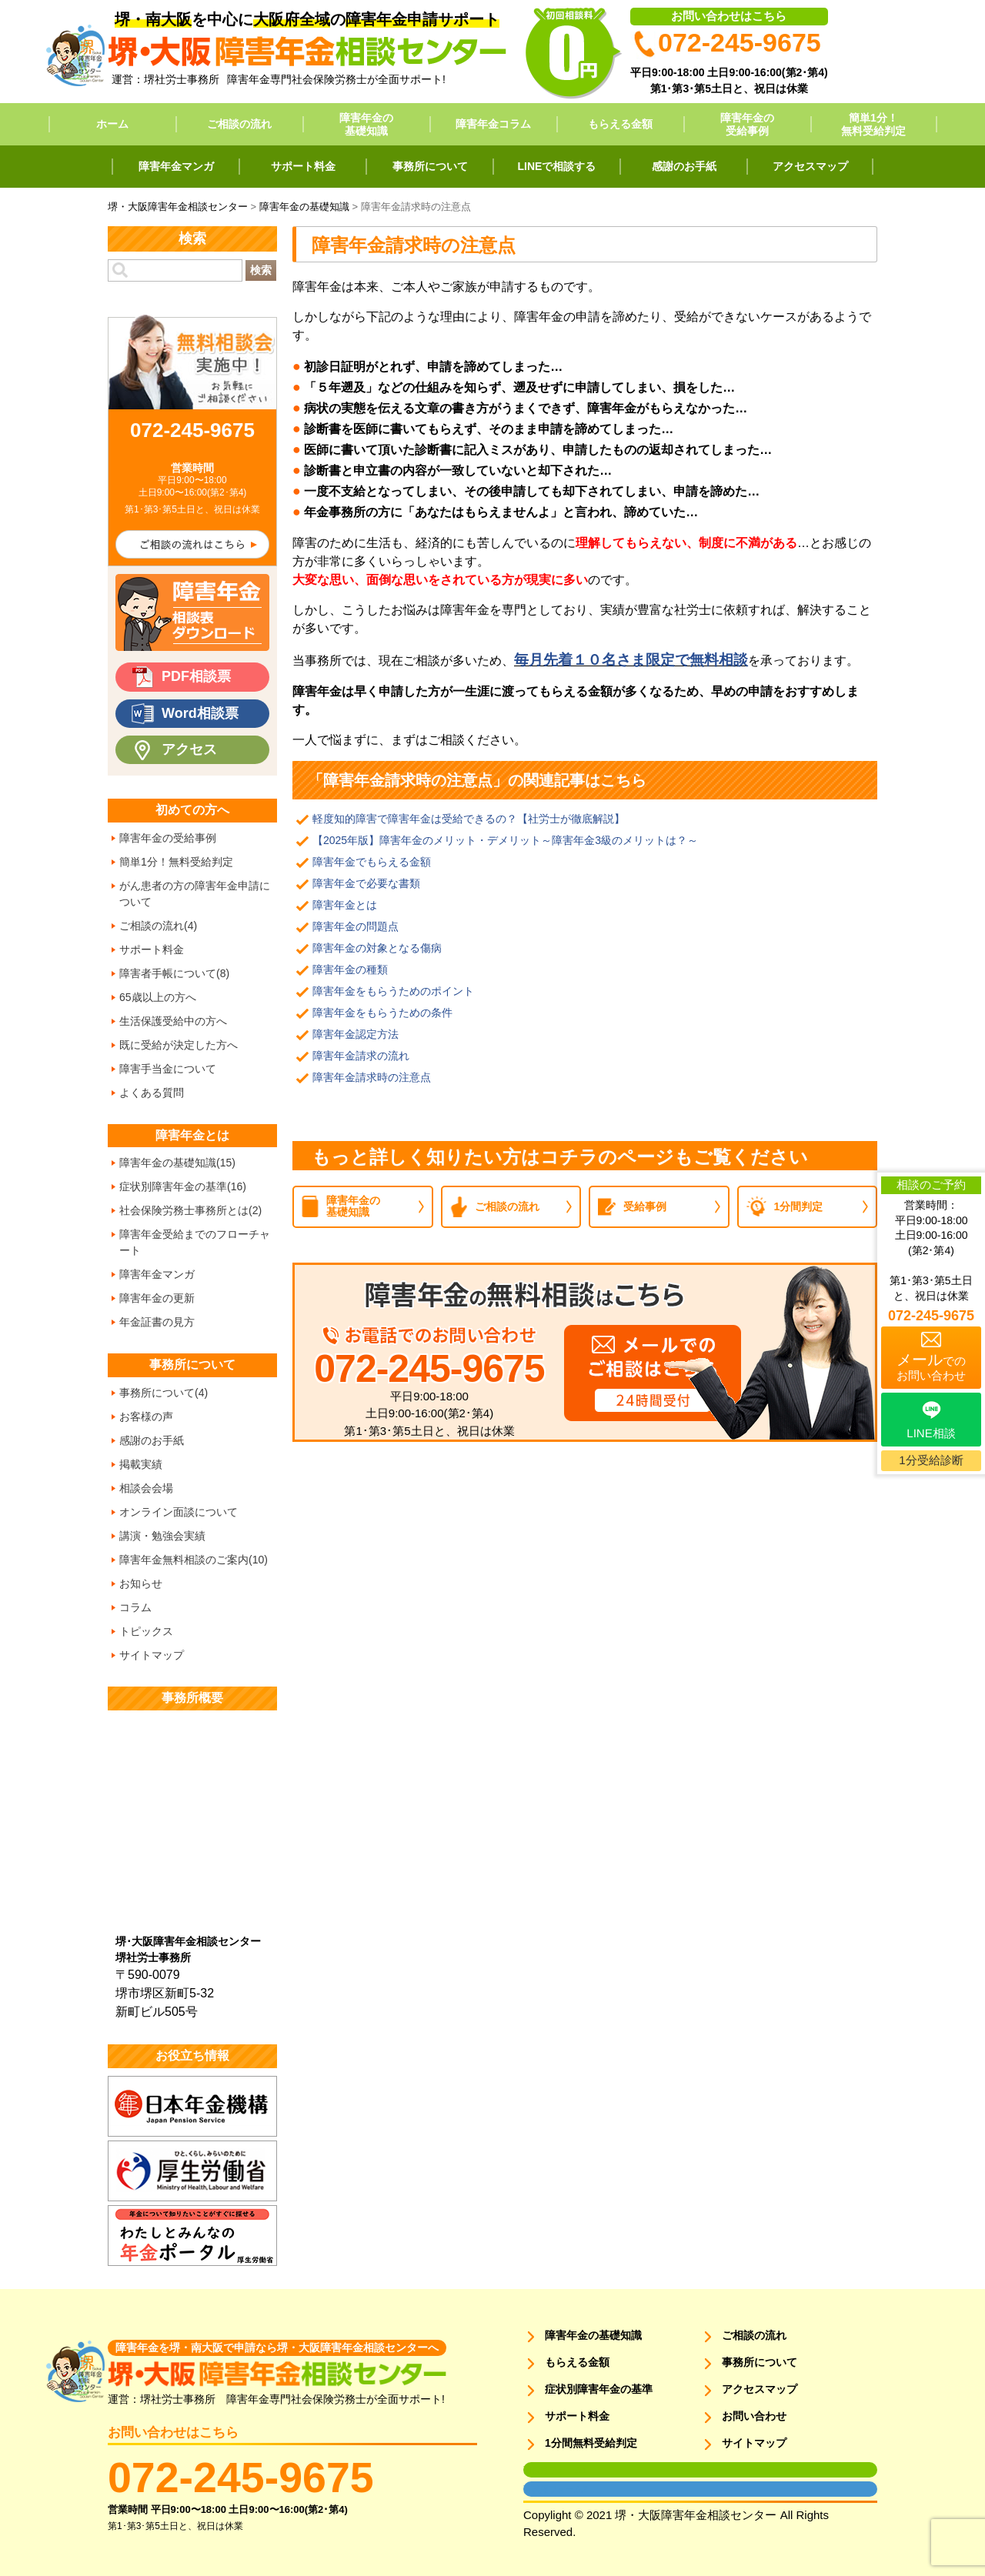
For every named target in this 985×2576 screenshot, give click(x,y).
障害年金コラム (493, 124)
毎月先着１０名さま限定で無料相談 (631, 660)
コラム (135, 1607)
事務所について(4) (163, 1392)
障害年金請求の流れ (360, 1055)
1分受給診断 (931, 1460)
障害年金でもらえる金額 (371, 862)
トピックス (146, 1631)
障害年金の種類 (350, 969)
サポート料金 (303, 166)
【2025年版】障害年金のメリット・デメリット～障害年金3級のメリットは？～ (505, 840)
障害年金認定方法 (355, 1034)
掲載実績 (140, 1464)
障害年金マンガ (176, 166)
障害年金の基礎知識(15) (177, 1162)
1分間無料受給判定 (591, 2443)
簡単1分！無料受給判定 (873, 124)
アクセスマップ (810, 166)
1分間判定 (798, 1206)
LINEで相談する (557, 166)
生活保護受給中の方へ (173, 1021)
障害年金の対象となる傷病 (377, 948)
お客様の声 (146, 1416)
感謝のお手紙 (684, 166)
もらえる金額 (620, 124)
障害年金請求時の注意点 (371, 1077)
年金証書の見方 (157, 1322)
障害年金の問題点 (355, 926)
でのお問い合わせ (931, 1366)
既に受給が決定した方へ (178, 1045)
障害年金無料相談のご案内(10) (193, 1559)
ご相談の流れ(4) (158, 925)
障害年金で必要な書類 (366, 883)
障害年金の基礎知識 (366, 124)
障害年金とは (344, 905)
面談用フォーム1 (555, 2469)
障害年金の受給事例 (747, 124)
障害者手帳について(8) (174, 973)
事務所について (430, 166)
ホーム (112, 124)
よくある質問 (151, 1092)
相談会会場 (146, 1488)
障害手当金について (167, 1069)
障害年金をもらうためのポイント (393, 991)
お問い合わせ (754, 2416)
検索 (261, 270)
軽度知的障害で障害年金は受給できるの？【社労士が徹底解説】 (468, 819)
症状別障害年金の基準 (599, 2389)
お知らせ (140, 1583)
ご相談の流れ (239, 124)
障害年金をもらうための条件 (382, 1012)
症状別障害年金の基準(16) (182, 1186)
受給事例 (644, 1206)
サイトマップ (151, 1655)
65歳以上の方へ (157, 997)
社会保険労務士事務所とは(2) (190, 1210)
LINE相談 (931, 1433)
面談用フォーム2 (555, 2489)
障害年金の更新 (157, 1298)
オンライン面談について (178, 1512)
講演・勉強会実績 (162, 1536)
